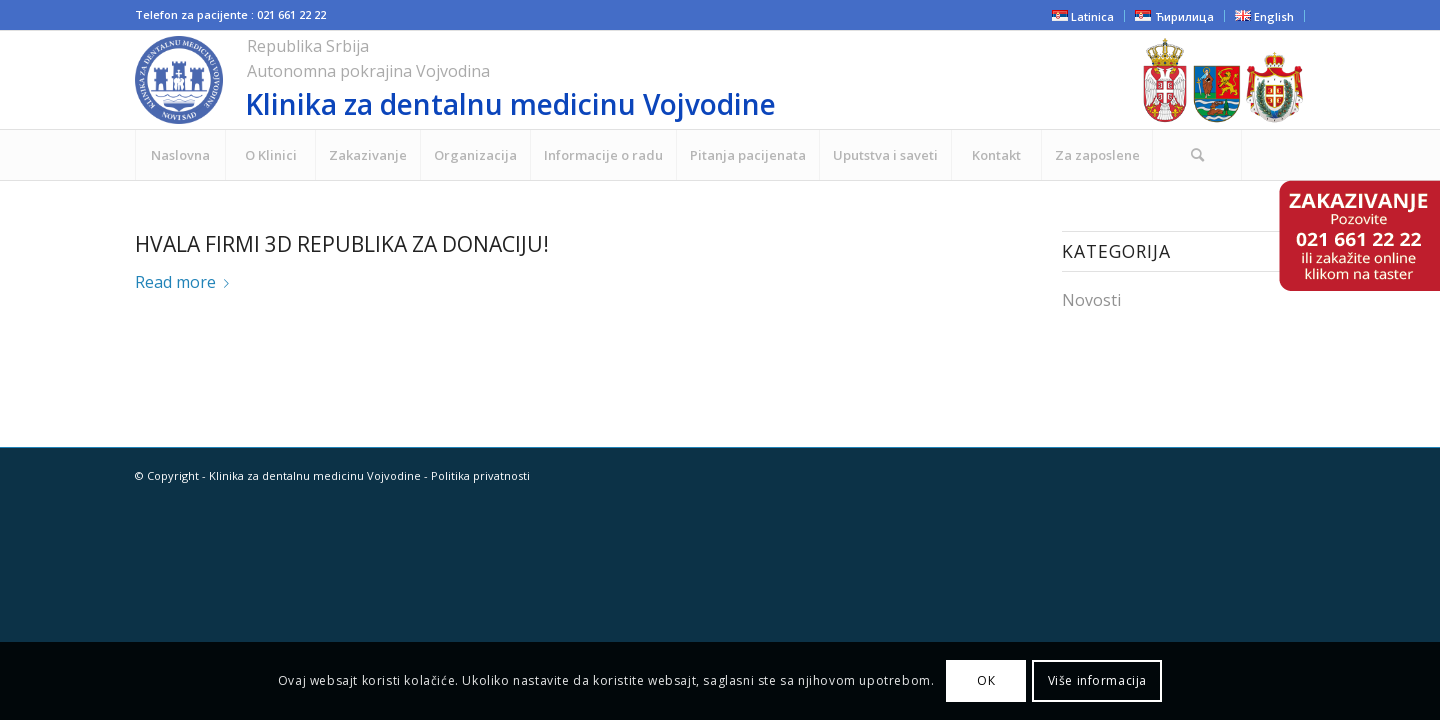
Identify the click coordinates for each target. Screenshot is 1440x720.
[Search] (1197, 155)
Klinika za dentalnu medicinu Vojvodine (315, 475)
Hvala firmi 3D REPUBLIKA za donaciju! (342, 244)
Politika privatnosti (480, 475)
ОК (986, 680)
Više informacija (1098, 680)
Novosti (1091, 300)
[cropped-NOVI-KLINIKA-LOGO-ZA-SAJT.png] (574, 80)
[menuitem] (180, 155)
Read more (186, 282)
